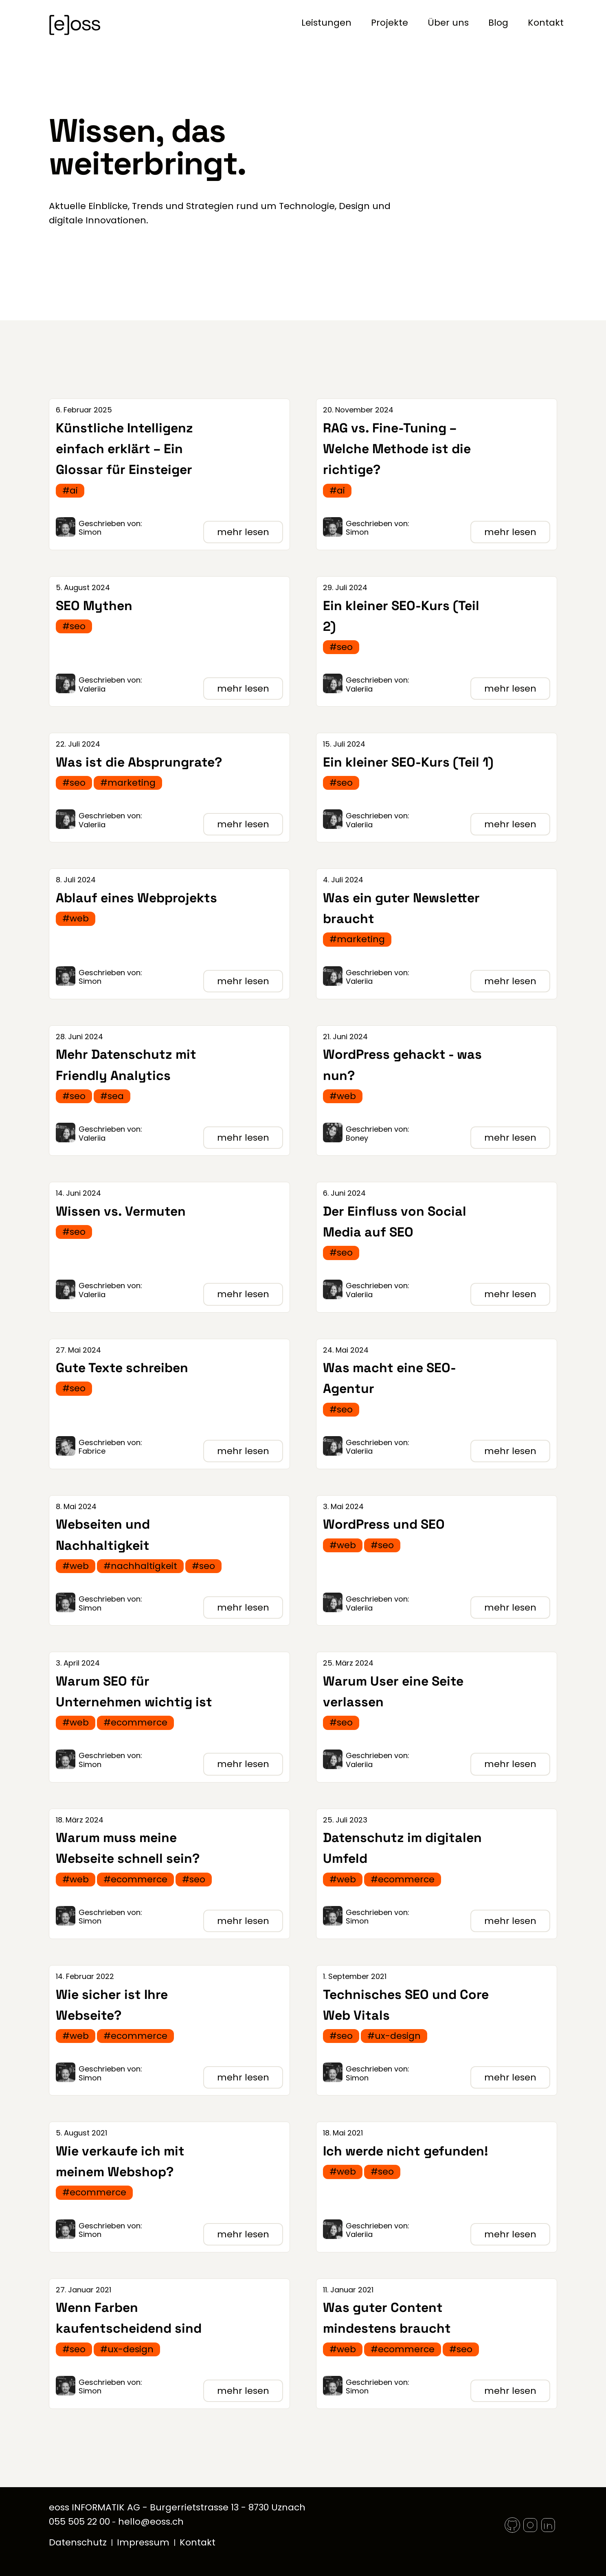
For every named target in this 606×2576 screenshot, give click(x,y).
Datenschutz (78, 2542)
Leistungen (326, 22)
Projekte (389, 22)
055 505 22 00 (79, 2521)
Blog (498, 22)
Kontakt (546, 22)
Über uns (448, 22)
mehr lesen (243, 532)
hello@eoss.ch (151, 2521)
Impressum (143, 2542)
